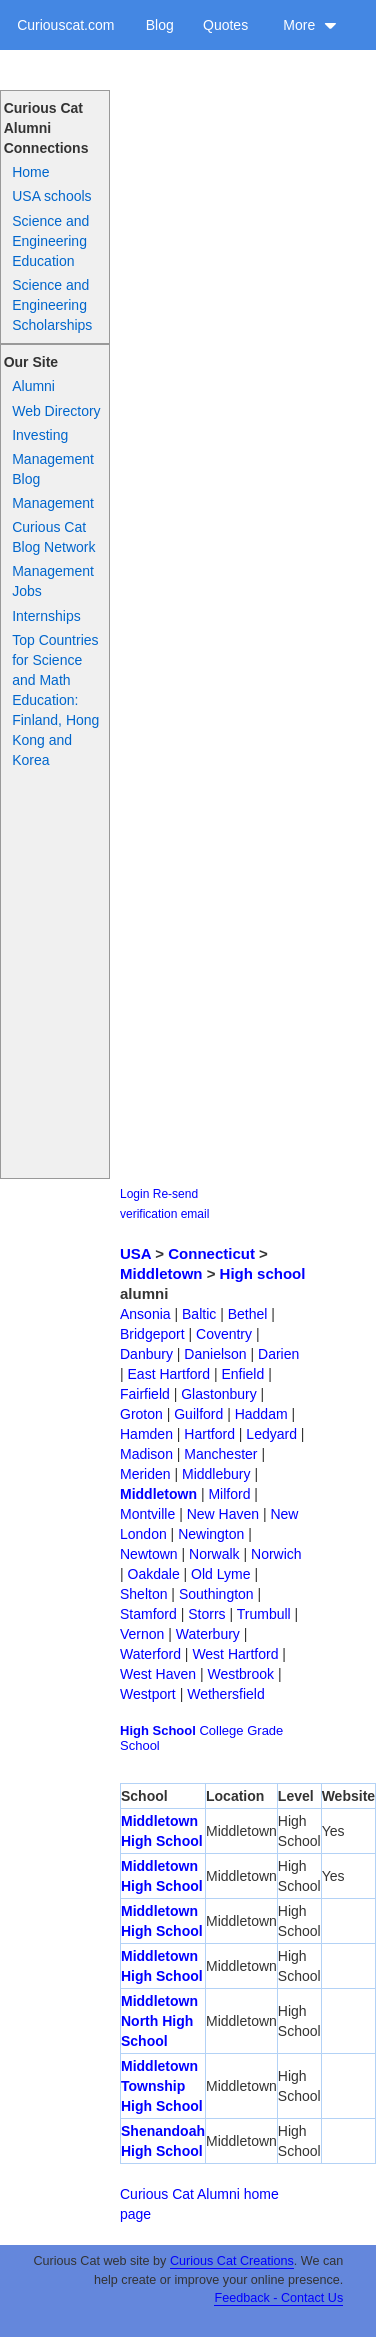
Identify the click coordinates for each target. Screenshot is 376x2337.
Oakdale (154, 1574)
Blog (160, 25)
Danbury (146, 1354)
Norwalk (214, 1554)
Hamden (146, 1434)
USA (135, 1253)
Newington (211, 1534)
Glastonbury (218, 1394)
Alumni (33, 386)
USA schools (51, 196)
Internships (46, 616)
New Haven (223, 1514)
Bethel (248, 1314)
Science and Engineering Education (50, 241)
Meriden (145, 1474)
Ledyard (271, 1434)
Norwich (276, 1554)
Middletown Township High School (162, 2086)
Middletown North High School (159, 2021)
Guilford (198, 1414)
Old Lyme (220, 1574)
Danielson (215, 1354)
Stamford (148, 1614)
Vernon (142, 1634)
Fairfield (145, 1394)
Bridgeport (152, 1334)
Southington (216, 1594)
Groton (141, 1414)
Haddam (261, 1414)
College (221, 1730)
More (310, 25)
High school (263, 1273)
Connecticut (211, 1253)
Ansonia (145, 1314)
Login (134, 1194)
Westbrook (240, 1674)
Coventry (224, 1334)
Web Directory (56, 411)
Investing (40, 435)
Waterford (150, 1654)
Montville (147, 1514)
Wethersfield (226, 1694)
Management (53, 503)
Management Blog (53, 469)
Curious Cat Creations (232, 2261)
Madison (146, 1454)
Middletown (161, 1273)
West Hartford (235, 1654)
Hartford (209, 1434)
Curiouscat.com (65, 25)
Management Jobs (53, 581)
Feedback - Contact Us (278, 2298)
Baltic (199, 1314)
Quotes (225, 25)
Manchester (220, 1454)
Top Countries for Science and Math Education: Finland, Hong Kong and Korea (55, 700)
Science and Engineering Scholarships (52, 305)
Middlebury (216, 1474)
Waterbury (208, 1634)
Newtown (149, 1554)
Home (30, 172)
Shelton (143, 1594)
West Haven (158, 1674)
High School (158, 1730)
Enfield (242, 1374)
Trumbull (264, 1614)
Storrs (206, 1614)
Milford (229, 1494)
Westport (148, 1694)
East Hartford (169, 1374)
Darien (278, 1354)
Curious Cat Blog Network (53, 537)
